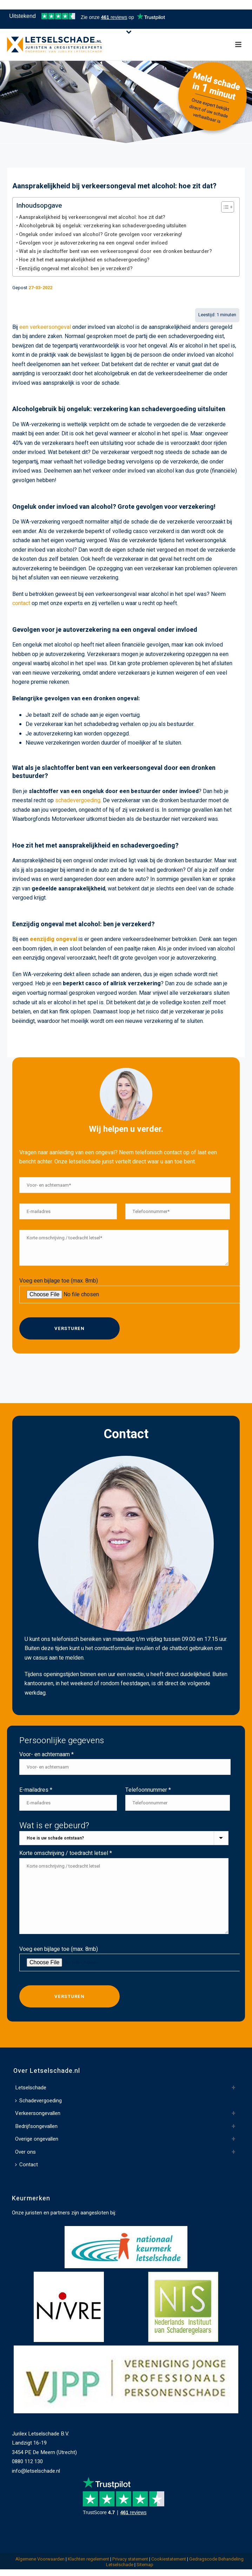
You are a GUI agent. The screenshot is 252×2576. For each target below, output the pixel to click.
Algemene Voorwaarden (40, 2559)
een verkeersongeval (45, 327)
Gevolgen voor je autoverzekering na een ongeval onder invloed (93, 243)
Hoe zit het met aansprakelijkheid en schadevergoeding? (84, 260)
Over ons (25, 2152)
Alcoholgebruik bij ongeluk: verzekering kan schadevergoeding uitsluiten (102, 225)
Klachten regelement (88, 2559)
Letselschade (30, 2087)
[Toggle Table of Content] (224, 207)
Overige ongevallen (36, 2139)
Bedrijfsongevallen (36, 2126)
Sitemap (145, 2564)
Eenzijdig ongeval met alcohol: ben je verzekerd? (76, 268)
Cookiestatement (168, 2559)
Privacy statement (130, 2559)
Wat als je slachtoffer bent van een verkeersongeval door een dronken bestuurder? (115, 251)
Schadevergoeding (38, 2100)
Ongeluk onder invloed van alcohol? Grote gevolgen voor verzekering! (100, 234)
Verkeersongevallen (37, 2113)
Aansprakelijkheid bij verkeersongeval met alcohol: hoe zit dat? (92, 217)
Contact (26, 2164)
